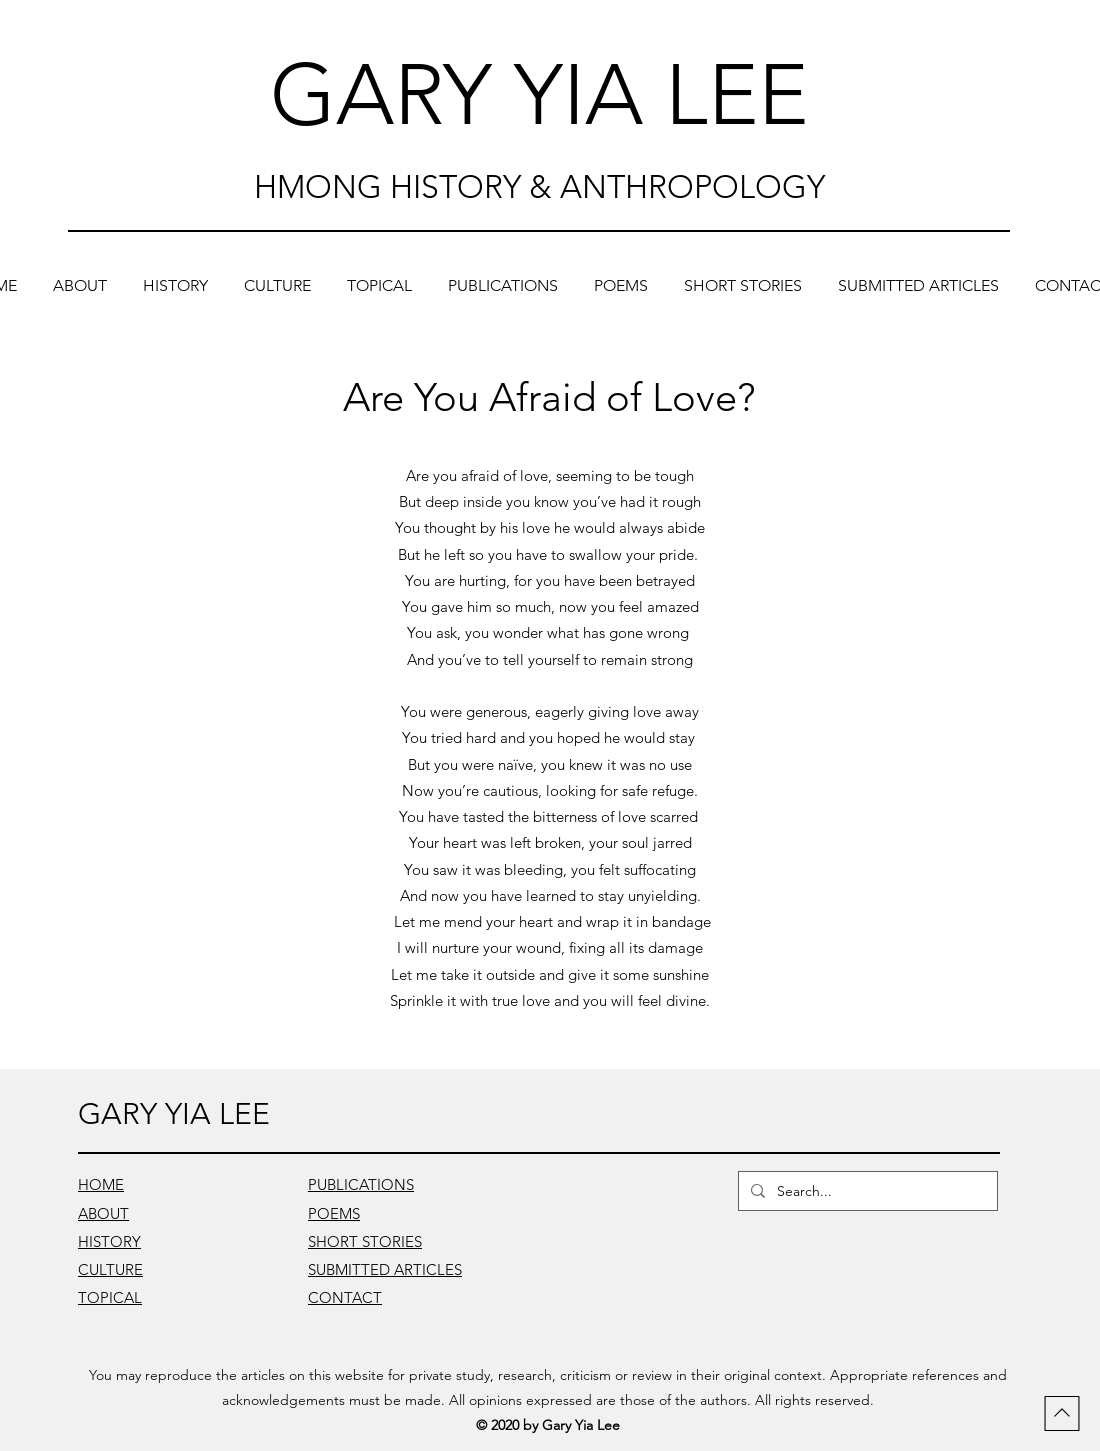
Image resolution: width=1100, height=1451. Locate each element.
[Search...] (866, 1191)
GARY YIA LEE (539, 94)
